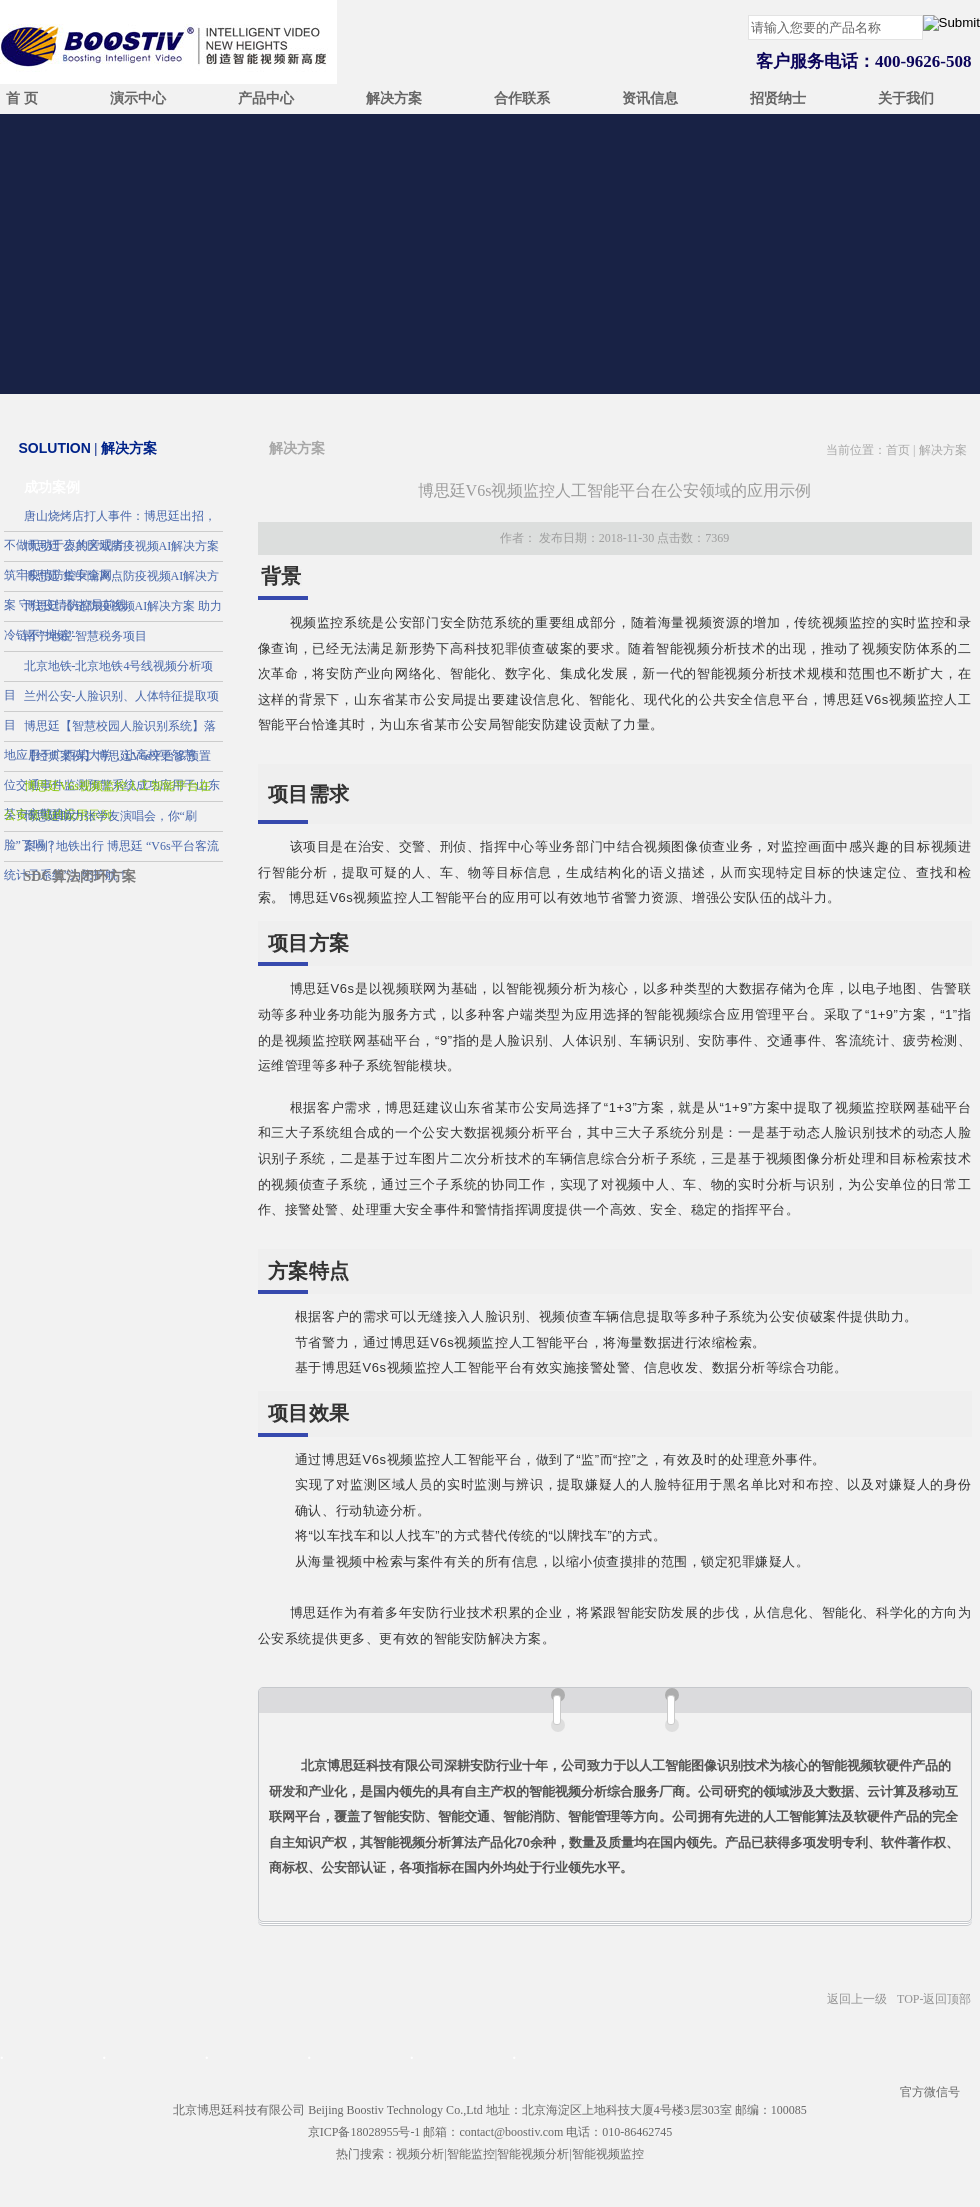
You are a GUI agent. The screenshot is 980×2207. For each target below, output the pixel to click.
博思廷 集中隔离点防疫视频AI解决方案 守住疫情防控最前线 (112, 580)
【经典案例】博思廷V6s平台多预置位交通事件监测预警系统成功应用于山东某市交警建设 (112, 760)
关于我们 (906, 98)
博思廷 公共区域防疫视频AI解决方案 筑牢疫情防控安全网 (112, 550)
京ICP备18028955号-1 (364, 2132)
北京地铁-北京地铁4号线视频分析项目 (109, 670)
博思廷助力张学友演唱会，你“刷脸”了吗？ (100, 820)
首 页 (22, 98)
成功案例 (52, 487)
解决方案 (394, 98)
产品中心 (266, 98)
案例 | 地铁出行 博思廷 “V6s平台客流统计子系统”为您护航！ (111, 850)
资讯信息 (650, 98)
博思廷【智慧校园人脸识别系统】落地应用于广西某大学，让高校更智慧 (110, 730)
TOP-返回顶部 (934, 1999)
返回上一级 (857, 1999)
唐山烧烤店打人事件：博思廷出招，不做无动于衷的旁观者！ (110, 520)
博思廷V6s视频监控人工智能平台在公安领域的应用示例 (107, 790)
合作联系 (522, 98)
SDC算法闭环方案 (80, 876)
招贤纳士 (778, 98)
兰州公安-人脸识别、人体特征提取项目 (112, 700)
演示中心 (138, 98)
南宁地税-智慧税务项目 (86, 636)
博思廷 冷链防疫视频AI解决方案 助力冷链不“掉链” (113, 610)
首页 (898, 450)
